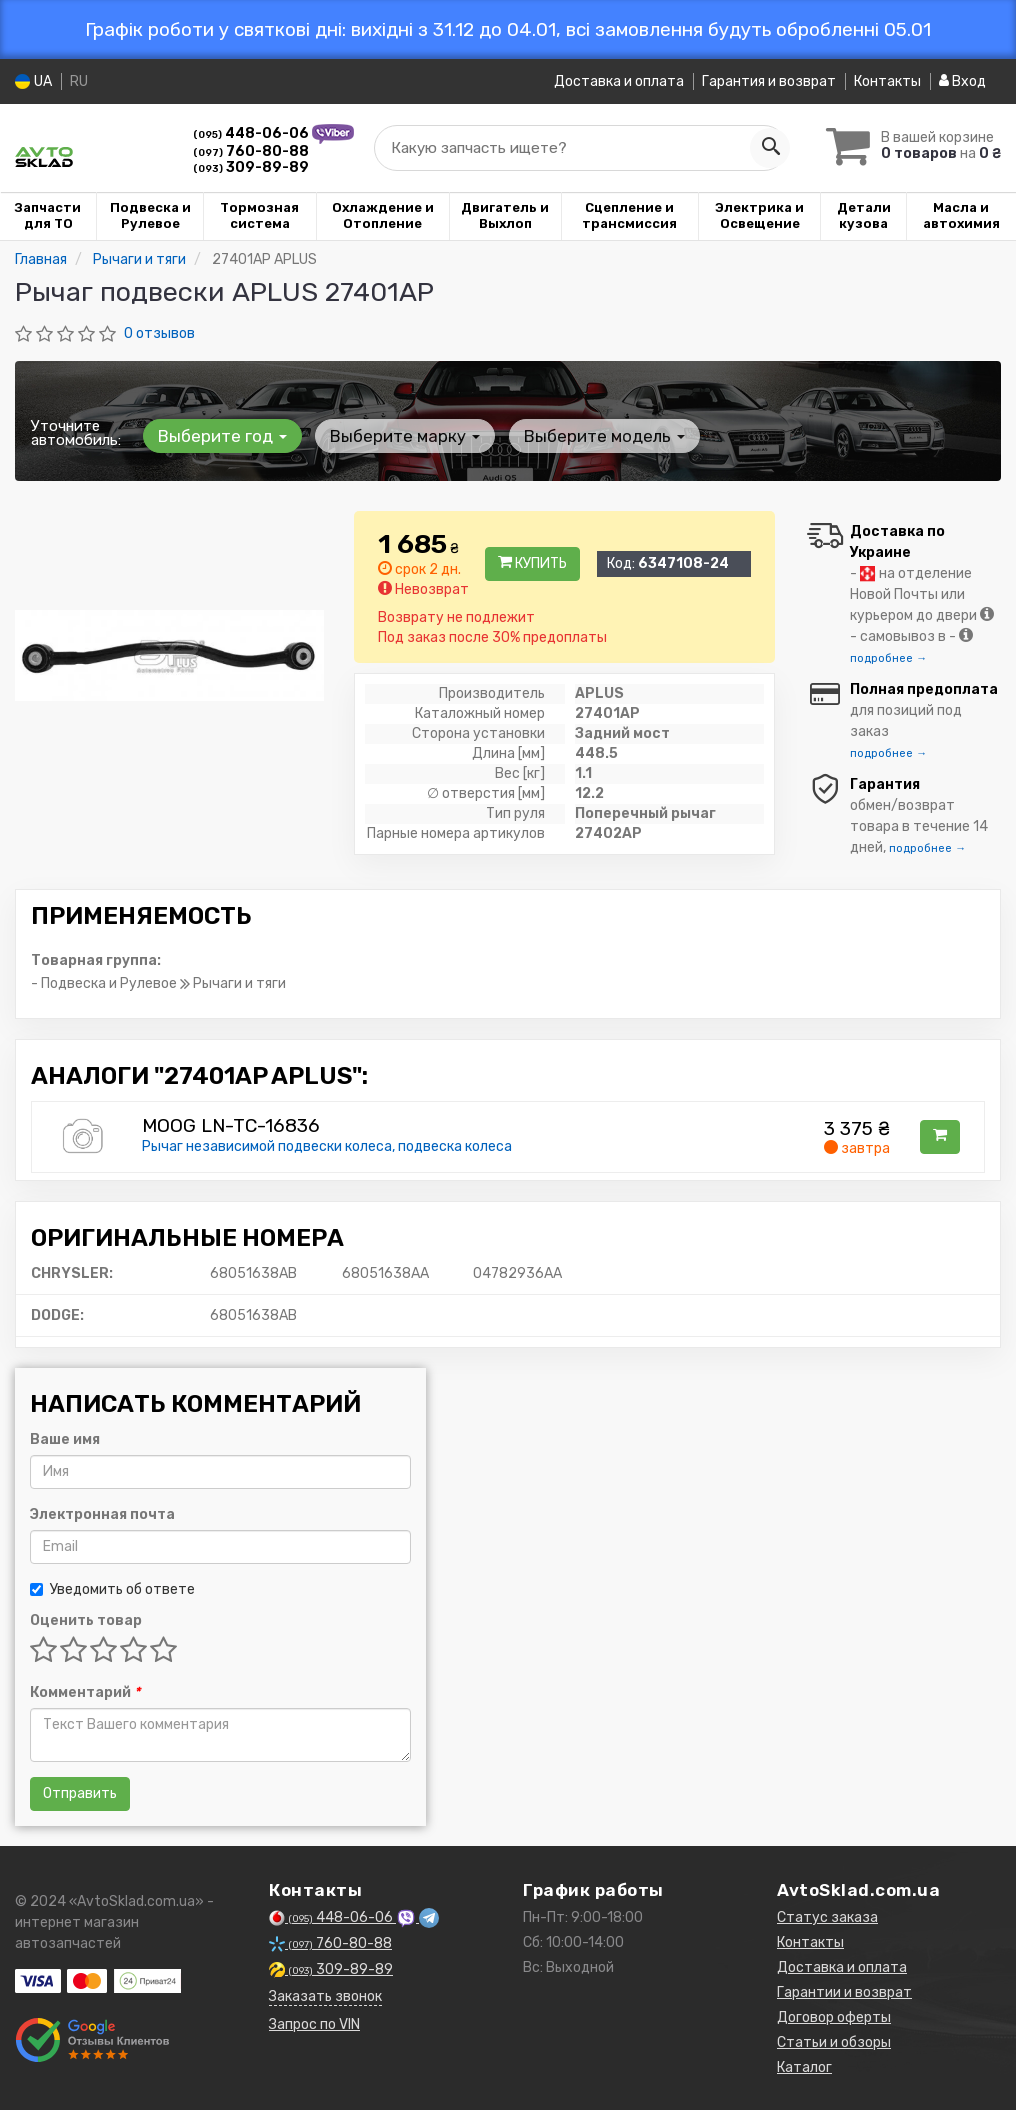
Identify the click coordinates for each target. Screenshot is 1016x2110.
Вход (962, 81)
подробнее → (888, 658)
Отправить (80, 1793)
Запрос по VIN (314, 2024)
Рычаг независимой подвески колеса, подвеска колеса (327, 1146)
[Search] (763, 148)
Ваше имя (65, 1439)
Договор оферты (834, 2017)
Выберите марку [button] (397, 436)
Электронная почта (102, 1514)
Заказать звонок (325, 1996)
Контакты (887, 81)
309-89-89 (251, 167)
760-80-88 (251, 151)
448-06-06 (252, 133)
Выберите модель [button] (590, 436)
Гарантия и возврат (769, 81)
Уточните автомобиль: (76, 433)
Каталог (804, 2067)
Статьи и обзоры (834, 2042)
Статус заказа (827, 1917)
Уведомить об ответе (112, 1589)
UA (33, 81)
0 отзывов (159, 333)
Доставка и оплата (619, 81)
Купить (532, 563)
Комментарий (85, 1692)
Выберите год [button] (219, 436)
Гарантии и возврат (844, 1992)
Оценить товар (86, 1620)
